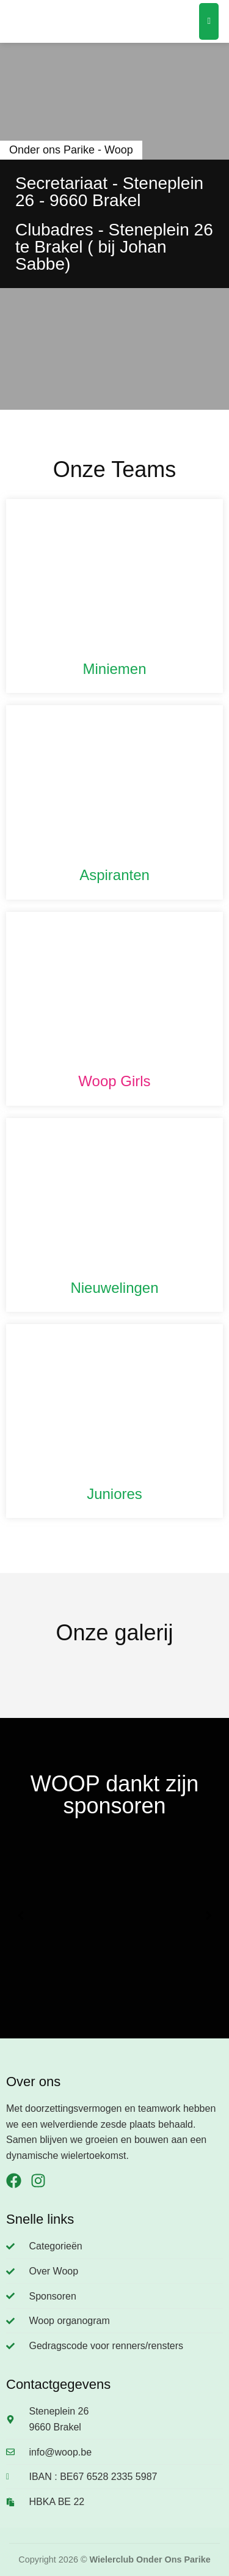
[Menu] (209, 21)
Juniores (114, 1494)
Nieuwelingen (114, 1287)
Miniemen (114, 669)
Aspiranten (114, 875)
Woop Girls (114, 1081)
